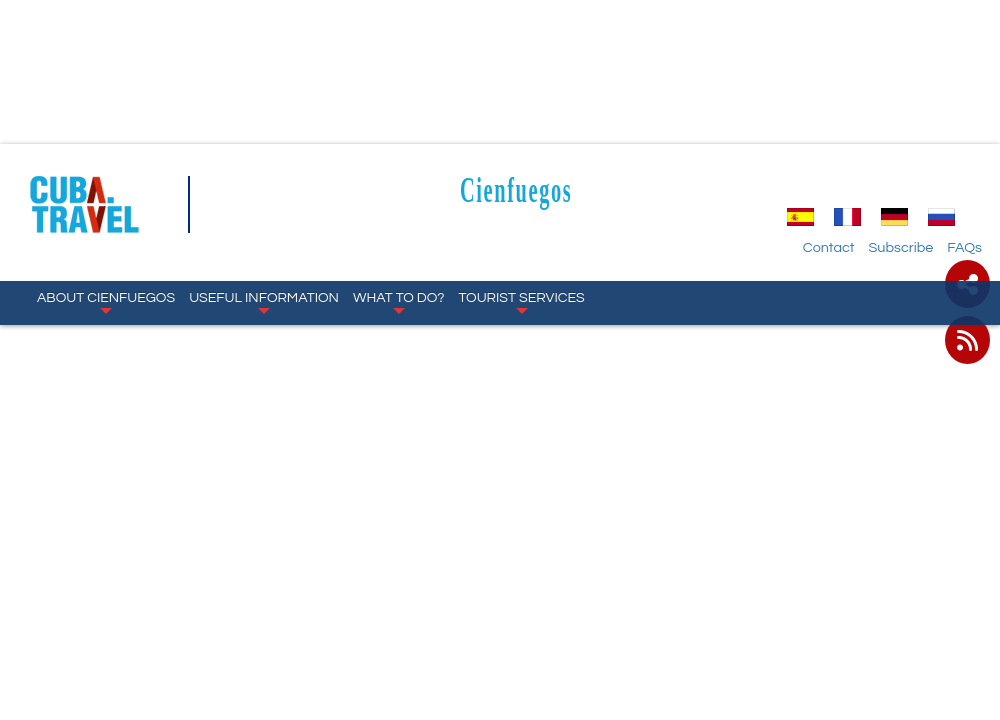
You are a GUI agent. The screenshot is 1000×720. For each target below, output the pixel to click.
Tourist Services (522, 302)
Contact (829, 247)
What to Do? (399, 302)
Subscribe (900, 247)
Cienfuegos (516, 189)
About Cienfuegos (106, 302)
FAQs (964, 247)
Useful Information (264, 302)
